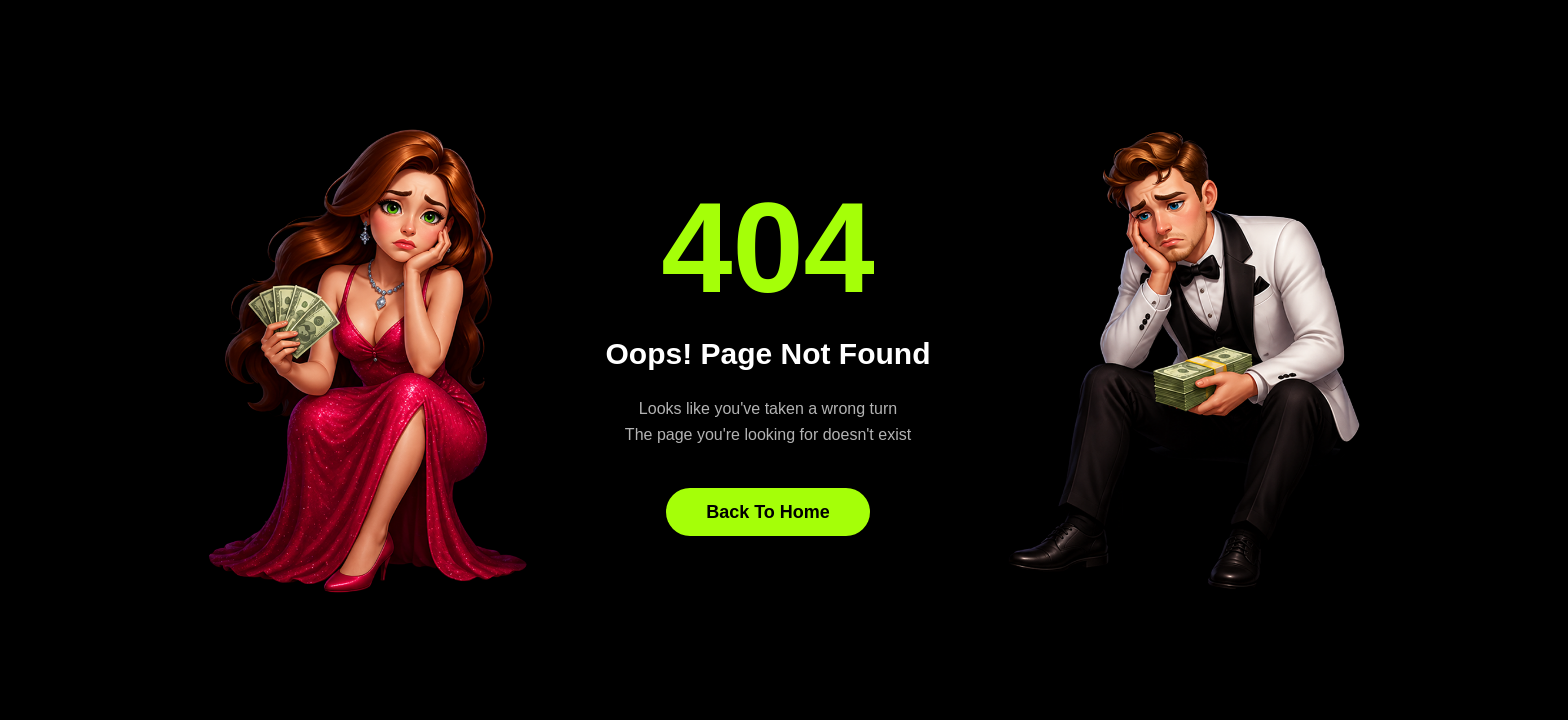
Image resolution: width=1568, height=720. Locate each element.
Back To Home (768, 512)
